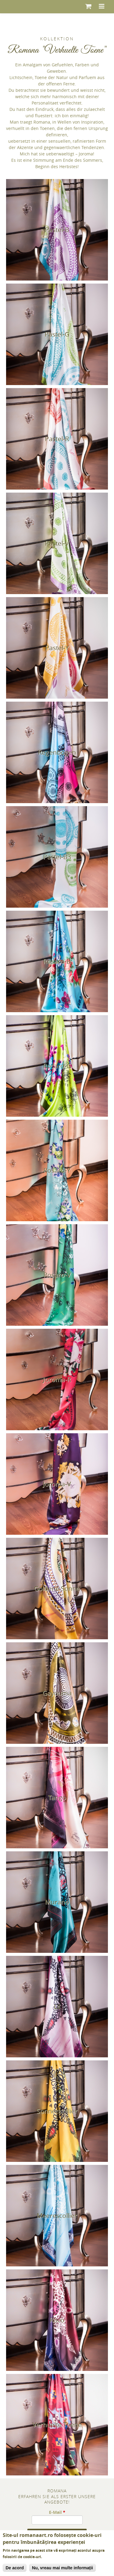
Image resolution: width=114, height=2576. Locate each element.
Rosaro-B (57, 961)
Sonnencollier (57, 2111)
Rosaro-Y (57, 1170)
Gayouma (57, 1693)
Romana (57, 2491)
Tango (57, 1797)
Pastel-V (57, 543)
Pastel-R (57, 438)
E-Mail (57, 2512)
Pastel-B (57, 229)
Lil (57, 2006)
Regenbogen (57, 752)
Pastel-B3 (57, 857)
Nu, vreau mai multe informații (62, 2567)
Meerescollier (57, 2215)
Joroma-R (57, 1379)
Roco (57, 2320)
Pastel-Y (57, 647)
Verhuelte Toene (57, 2424)
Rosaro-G (57, 1066)
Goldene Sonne (57, 1588)
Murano (57, 1902)
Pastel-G (57, 334)
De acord (14, 2567)
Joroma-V (57, 1484)
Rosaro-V (57, 1275)
